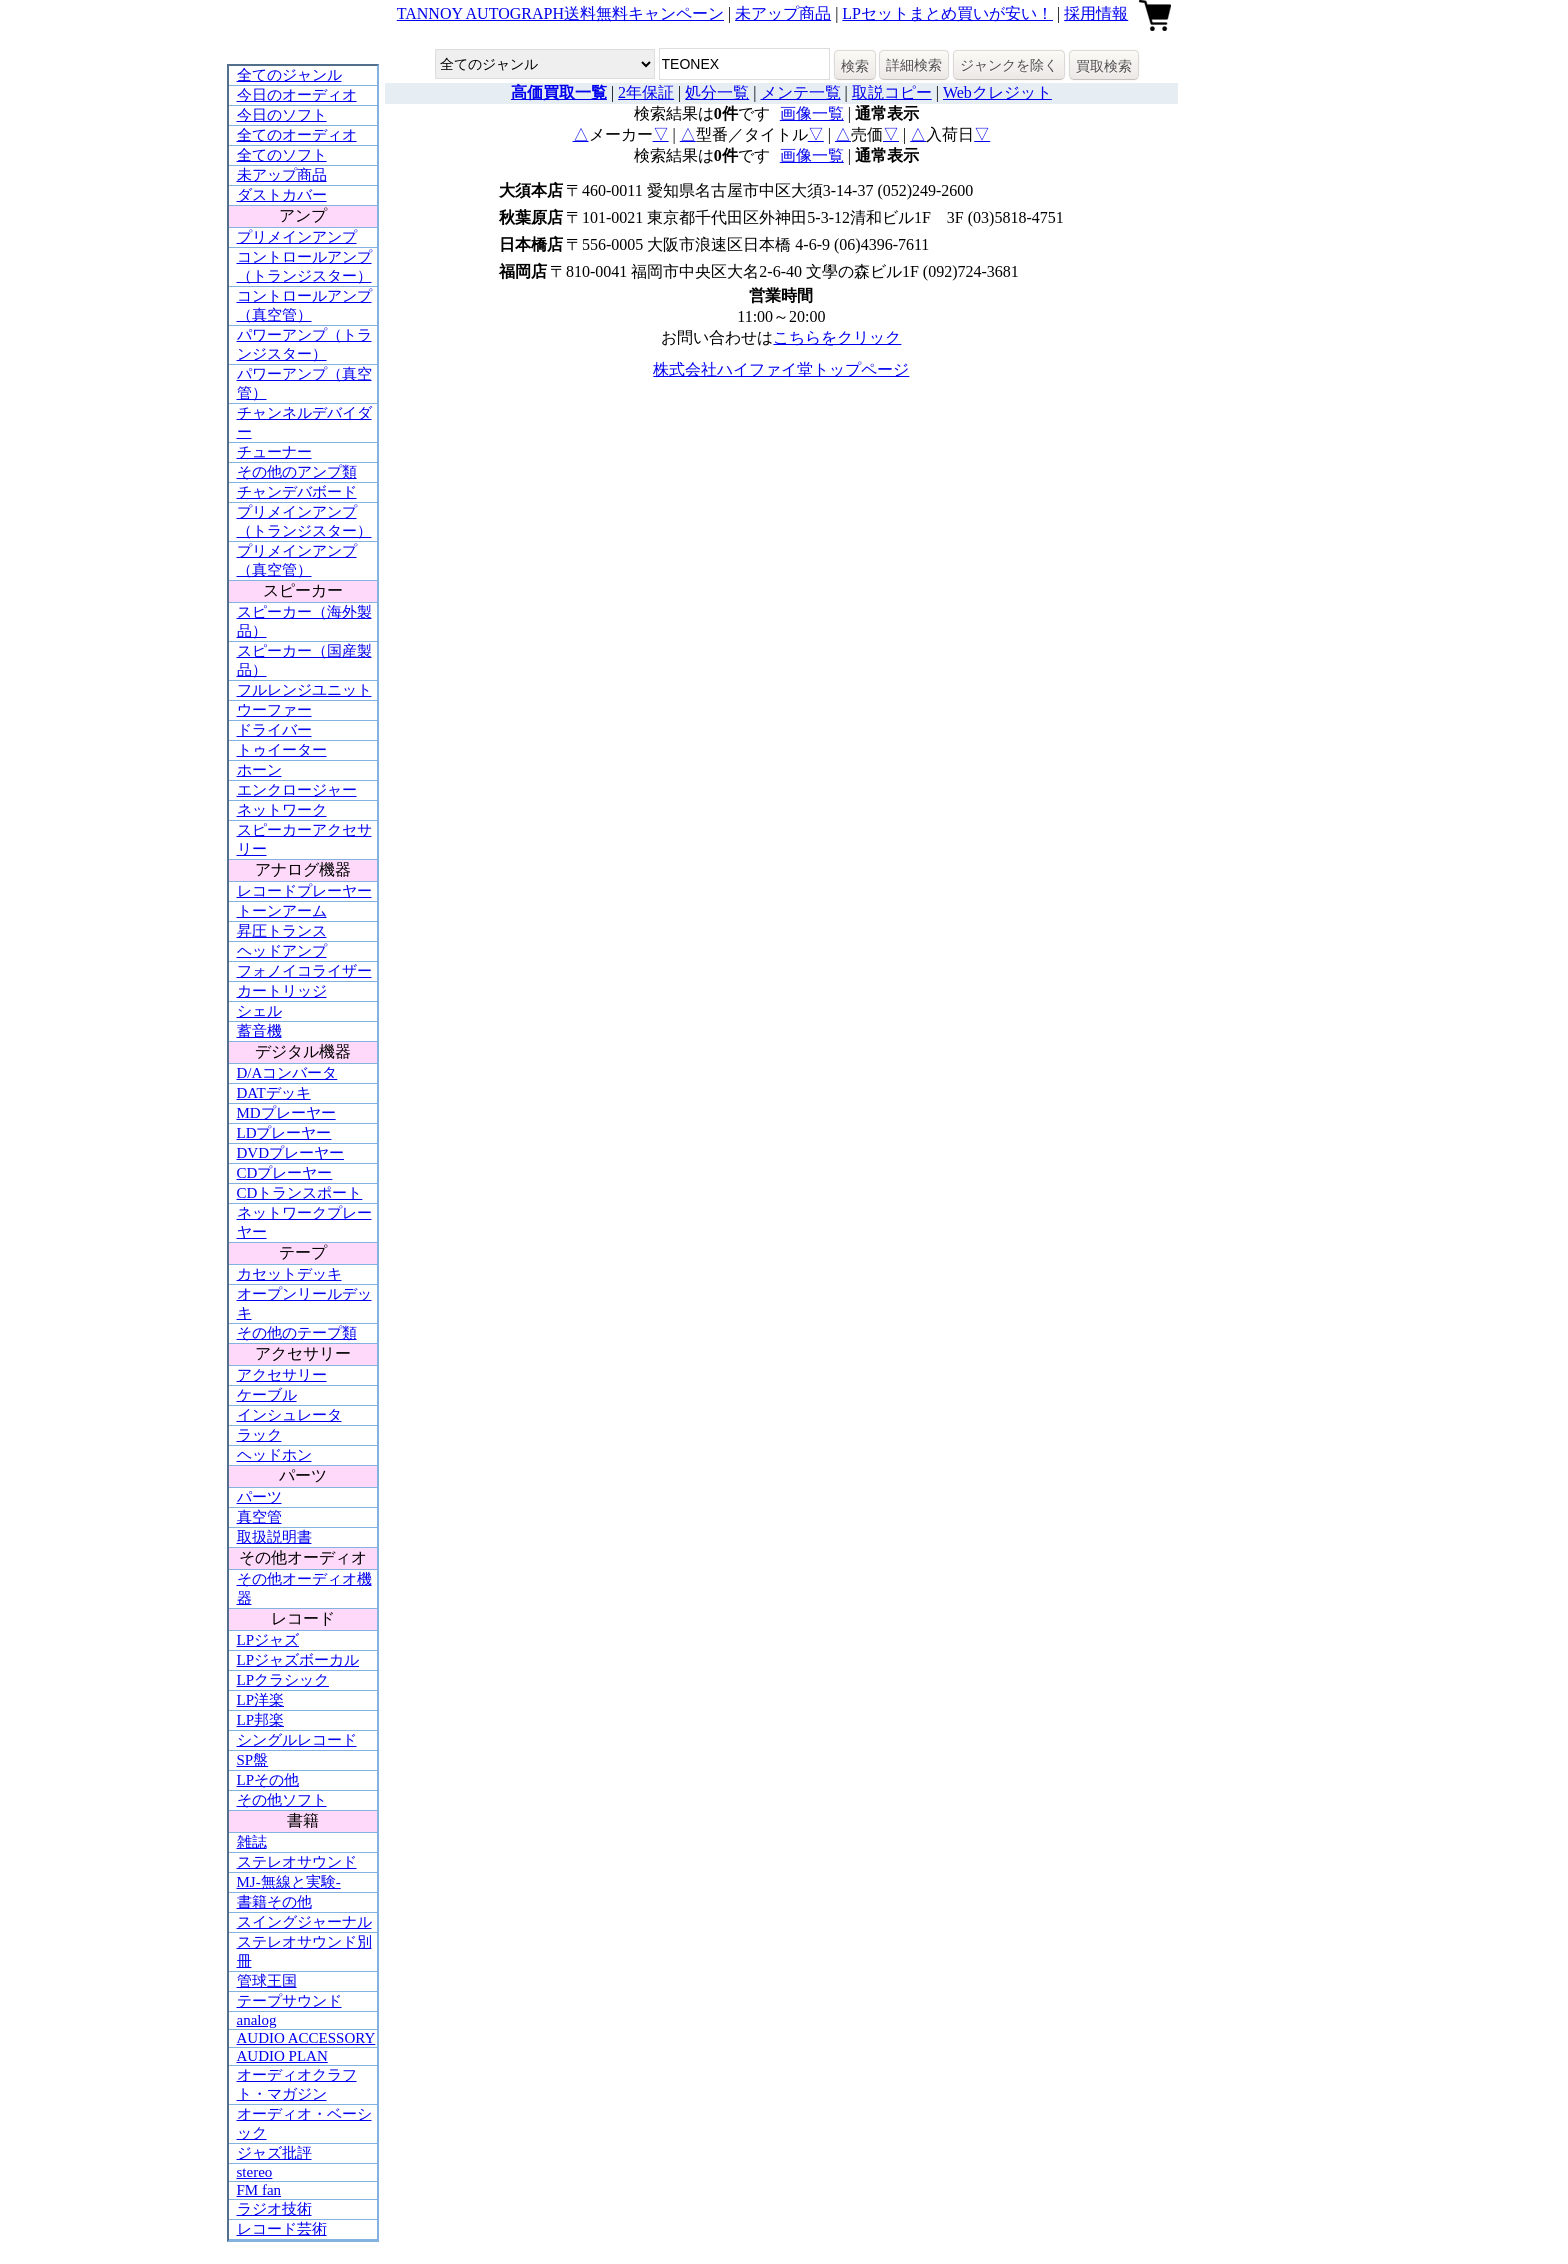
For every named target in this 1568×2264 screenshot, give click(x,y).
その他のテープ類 (297, 1333)
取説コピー (892, 92)
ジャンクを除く (1009, 65)
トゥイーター (282, 750)
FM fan (259, 2190)
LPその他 (268, 1780)
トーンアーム (282, 911)
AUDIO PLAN (282, 2056)
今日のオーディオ (297, 95)
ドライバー (274, 730)
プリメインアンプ (297, 237)
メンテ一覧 (801, 92)
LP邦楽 (261, 1720)
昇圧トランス (282, 931)
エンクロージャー (297, 790)
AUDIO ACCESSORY (306, 2038)
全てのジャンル (289, 75)
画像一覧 (812, 113)
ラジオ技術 (274, 2209)
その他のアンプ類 (297, 472)
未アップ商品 (783, 13)
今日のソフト (282, 115)
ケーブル (267, 1395)
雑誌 (252, 1842)
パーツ (259, 1497)
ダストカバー (282, 195)
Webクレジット (997, 92)
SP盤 (253, 1760)
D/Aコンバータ (287, 1073)
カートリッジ (282, 991)
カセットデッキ (289, 1274)
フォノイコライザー (304, 971)
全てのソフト (282, 155)
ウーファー (274, 710)
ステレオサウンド (297, 1862)
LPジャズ (268, 1640)
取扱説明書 (274, 1537)
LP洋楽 (261, 1700)
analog (257, 2020)
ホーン (259, 770)
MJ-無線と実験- (289, 1882)
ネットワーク (282, 810)
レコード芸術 (282, 2229)
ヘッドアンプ (282, 951)
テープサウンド (289, 2001)
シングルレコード (297, 1740)
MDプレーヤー (286, 1113)
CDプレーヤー (285, 1173)
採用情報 (1096, 13)
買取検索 (1104, 66)
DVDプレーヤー (291, 1153)
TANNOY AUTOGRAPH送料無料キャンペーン (560, 13)
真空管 (259, 1517)
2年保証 (646, 92)
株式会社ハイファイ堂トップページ (781, 369)
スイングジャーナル (304, 1922)
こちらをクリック (837, 337)
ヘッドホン (274, 1455)
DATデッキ (274, 1093)
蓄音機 (259, 1031)
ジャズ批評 (274, 2153)
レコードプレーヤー (304, 891)
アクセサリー (282, 1375)
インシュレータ (289, 1415)
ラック (259, 1435)
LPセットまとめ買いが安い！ (947, 13)
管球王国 (267, 1981)
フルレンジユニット (304, 690)
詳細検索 (914, 65)
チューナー (274, 452)
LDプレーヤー (284, 1133)
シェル (259, 1011)
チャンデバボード (297, 492)
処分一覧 (717, 92)
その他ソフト (282, 1800)
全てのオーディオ (297, 135)
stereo (255, 2172)
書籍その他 (274, 1902)
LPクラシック (283, 1680)
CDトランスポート (300, 1193)
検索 (855, 66)
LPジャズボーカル (298, 1660)
